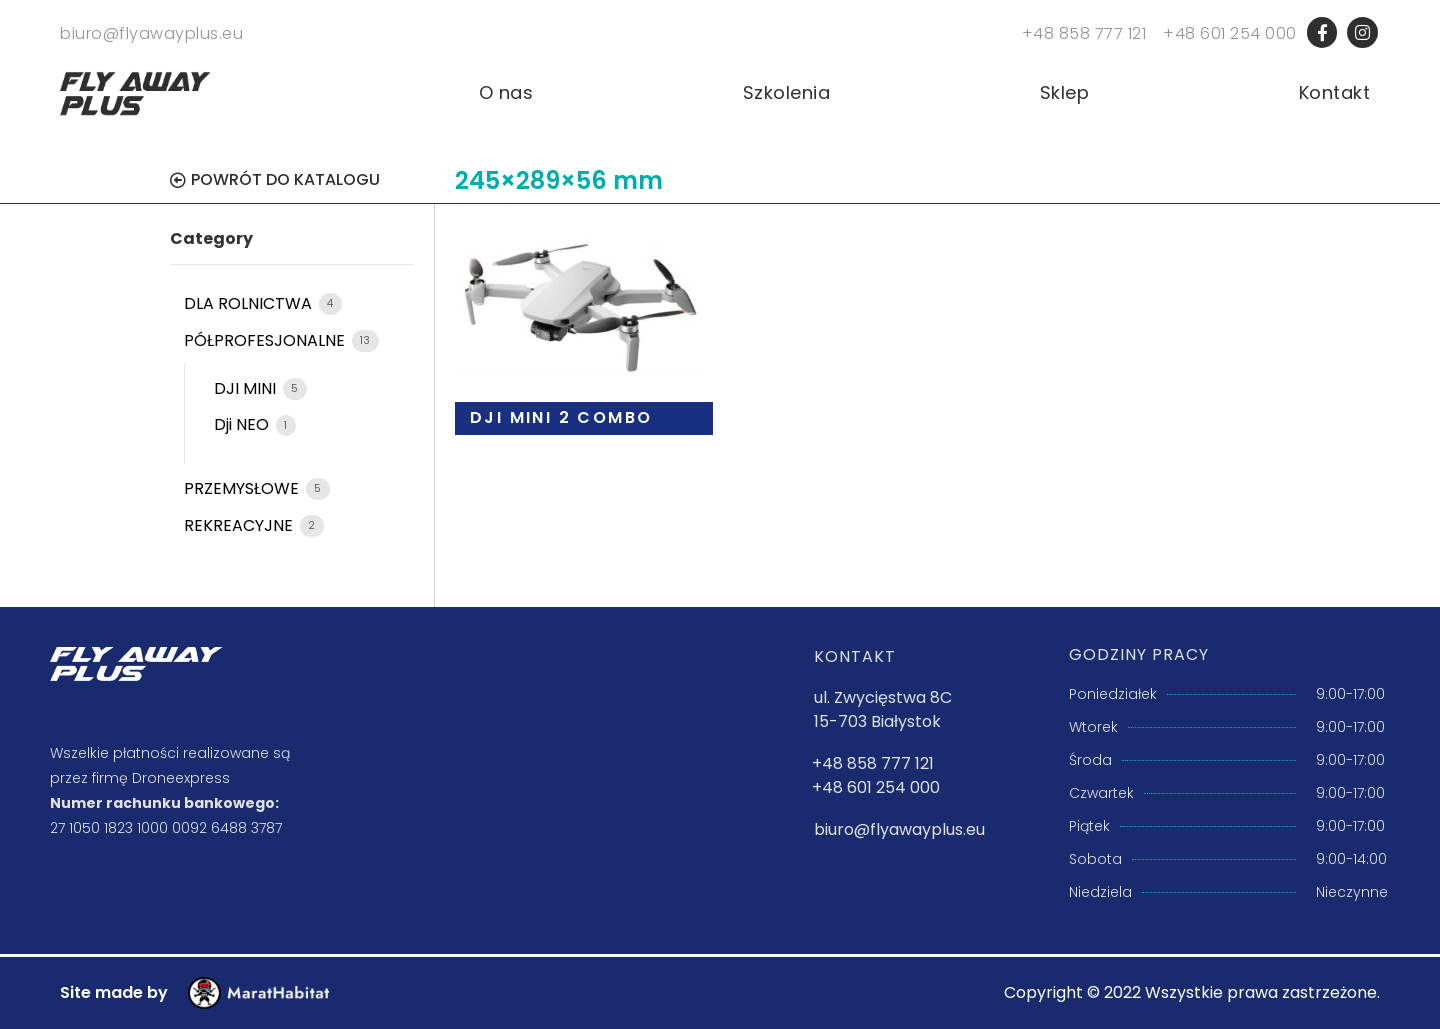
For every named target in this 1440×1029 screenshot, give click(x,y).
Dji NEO (243, 424)
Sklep (1065, 93)
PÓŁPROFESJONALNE (266, 340)
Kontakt (1335, 93)
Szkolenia (787, 93)
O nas (506, 93)
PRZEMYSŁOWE (243, 488)
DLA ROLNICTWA (250, 303)
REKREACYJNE (240, 525)
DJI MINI (247, 388)
